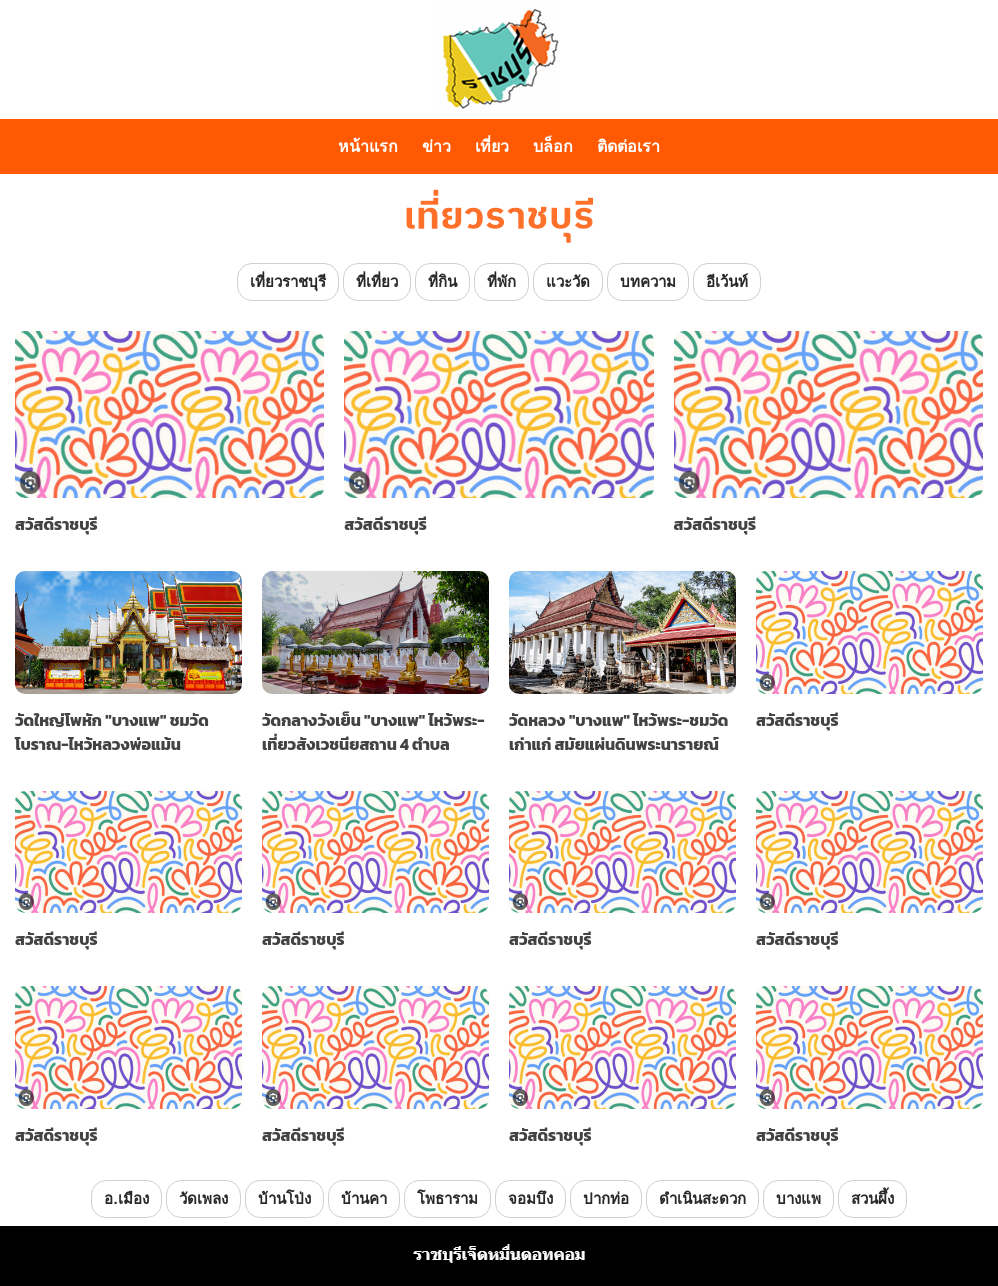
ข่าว (436, 146)
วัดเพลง (203, 1198)
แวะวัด (568, 281)
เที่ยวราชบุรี (288, 281)
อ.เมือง (126, 1198)
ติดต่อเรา (628, 146)
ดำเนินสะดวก (702, 1198)
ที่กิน (442, 281)
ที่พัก (501, 281)
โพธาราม (447, 1198)
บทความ (648, 281)
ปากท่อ (606, 1198)
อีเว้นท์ (727, 281)
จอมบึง (530, 1198)
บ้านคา (364, 1198)
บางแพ (798, 1198)
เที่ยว (492, 146)
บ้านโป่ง (284, 1198)
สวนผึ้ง (872, 1198)
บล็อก (553, 146)
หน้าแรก (368, 146)
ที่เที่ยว (377, 281)
